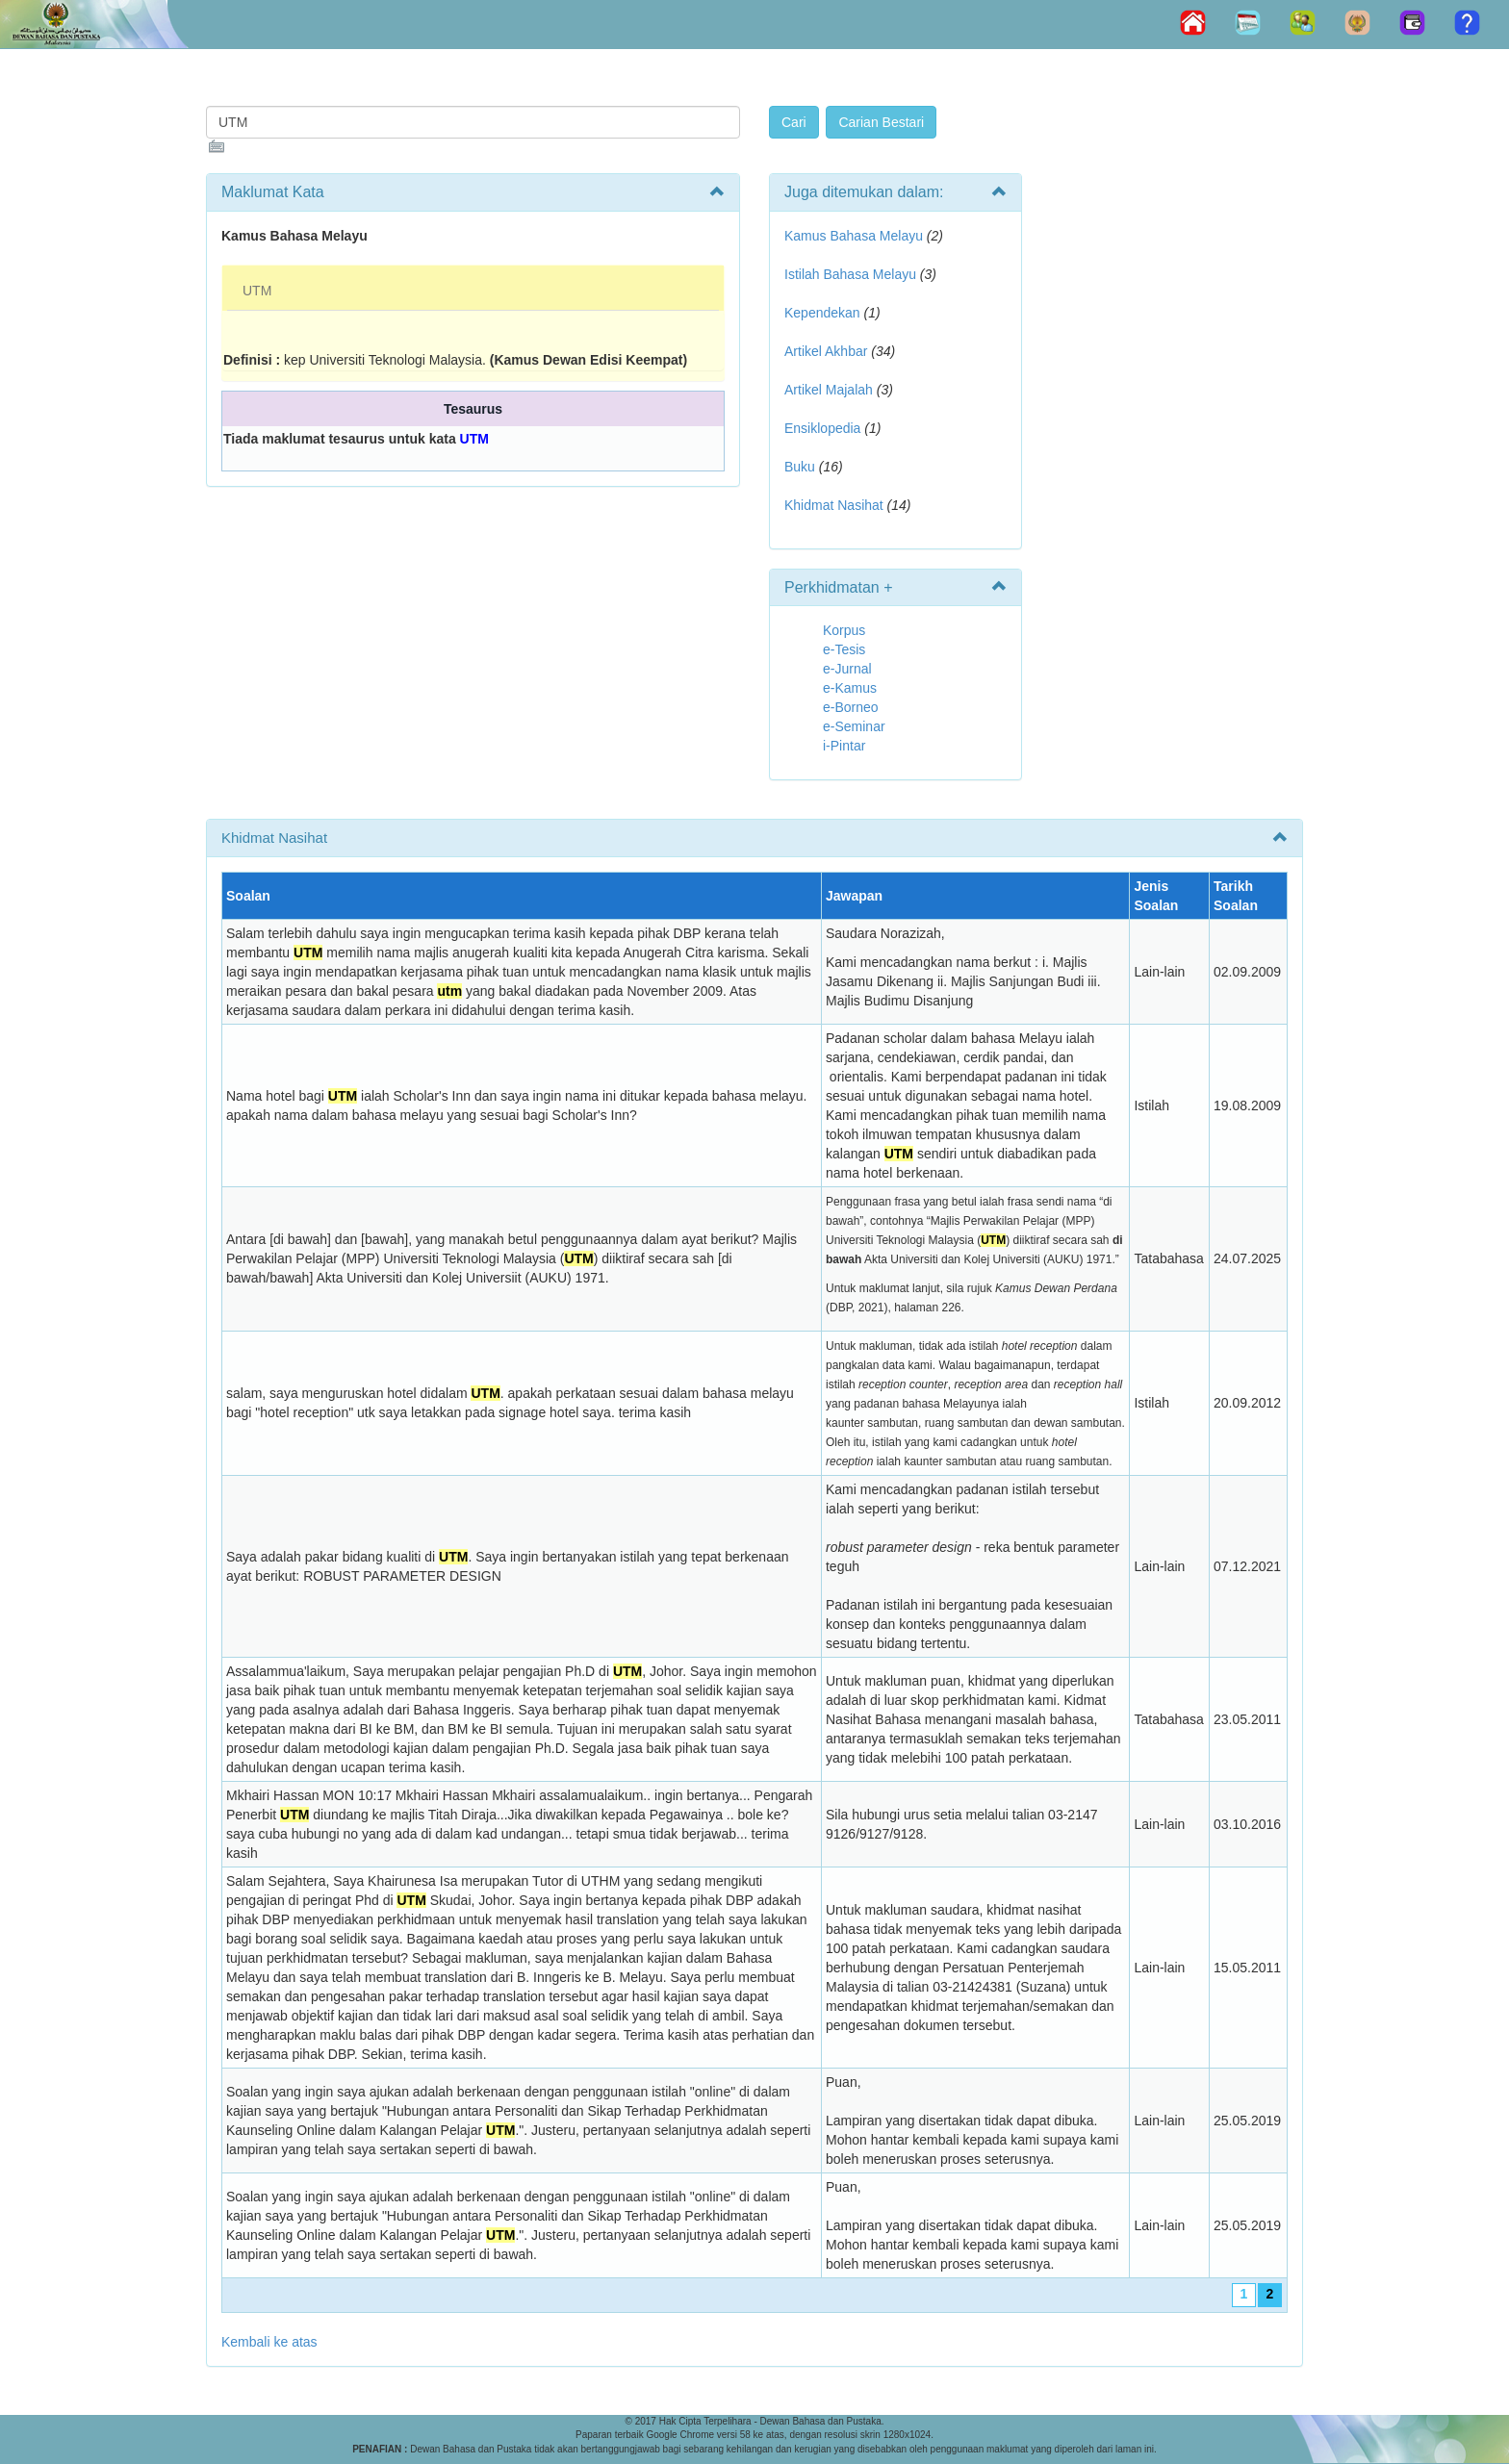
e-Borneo (851, 707)
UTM (257, 290)
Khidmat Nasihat (833, 505)
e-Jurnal (847, 668)
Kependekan (822, 312)
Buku (799, 466)
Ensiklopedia (822, 428)
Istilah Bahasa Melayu (850, 274)
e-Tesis (844, 649)
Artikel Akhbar (825, 351)
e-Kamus (850, 688)
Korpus (844, 630)
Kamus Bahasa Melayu (855, 235)
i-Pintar (844, 745)
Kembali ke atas (269, 2342)
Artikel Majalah (828, 389)
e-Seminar (854, 726)
